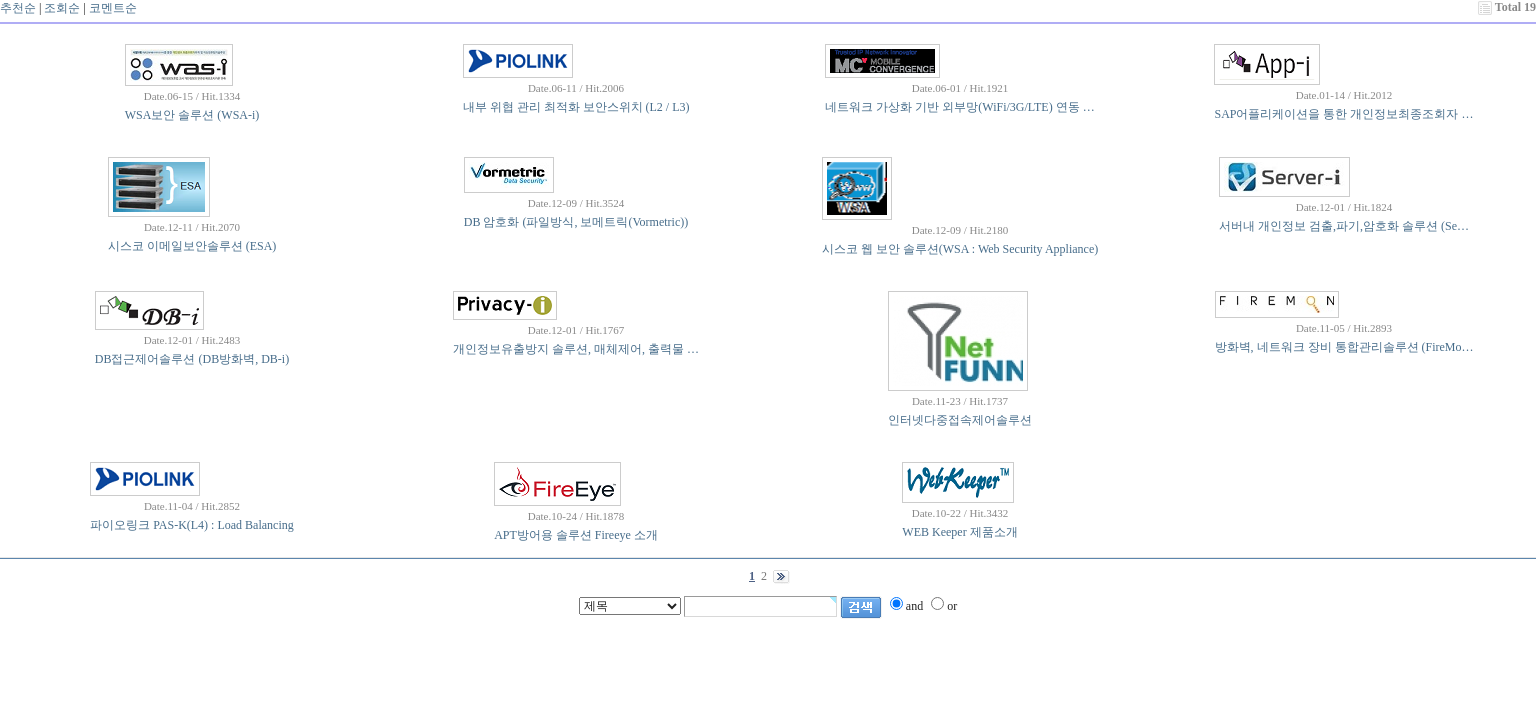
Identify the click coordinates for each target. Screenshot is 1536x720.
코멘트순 (113, 8)
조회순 (62, 8)
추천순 (18, 8)
